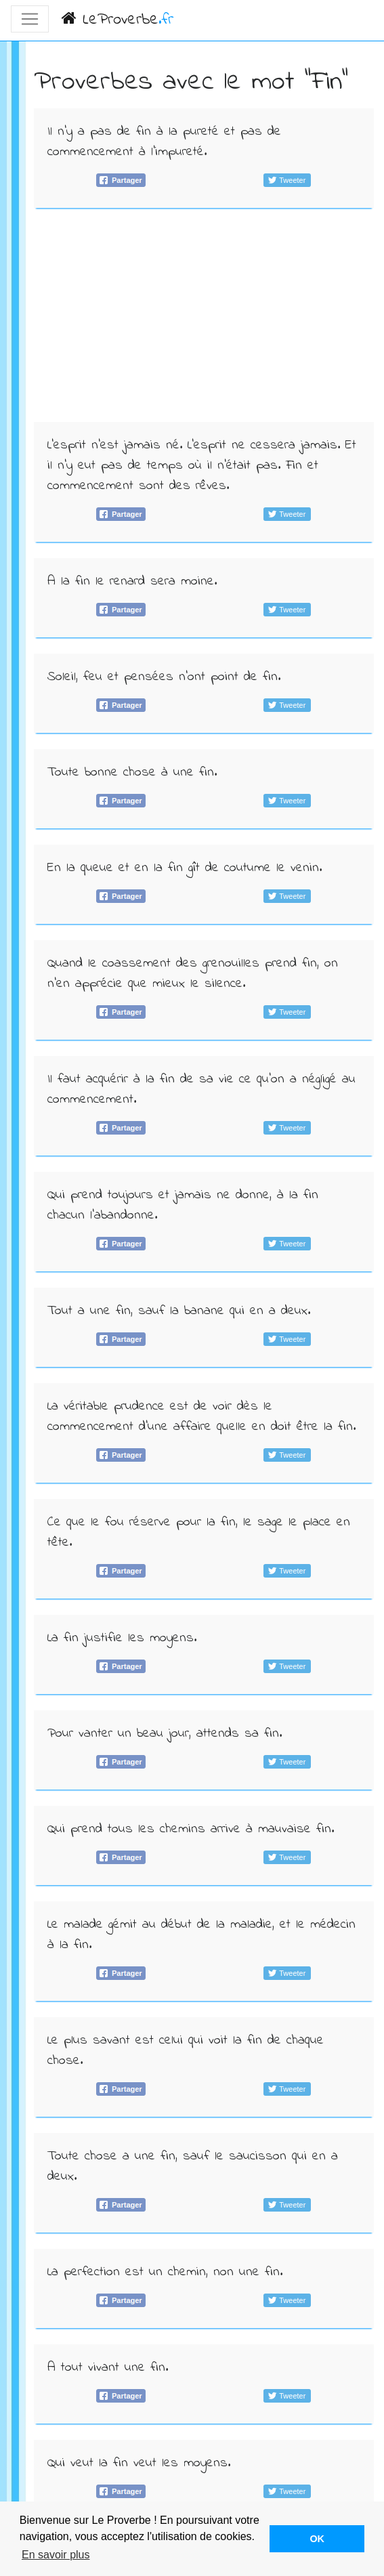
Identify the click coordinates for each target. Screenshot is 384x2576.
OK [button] (317, 2538)
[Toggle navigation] (30, 19)
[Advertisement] (204, 319)
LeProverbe (117, 20)
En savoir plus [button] (56, 2554)
